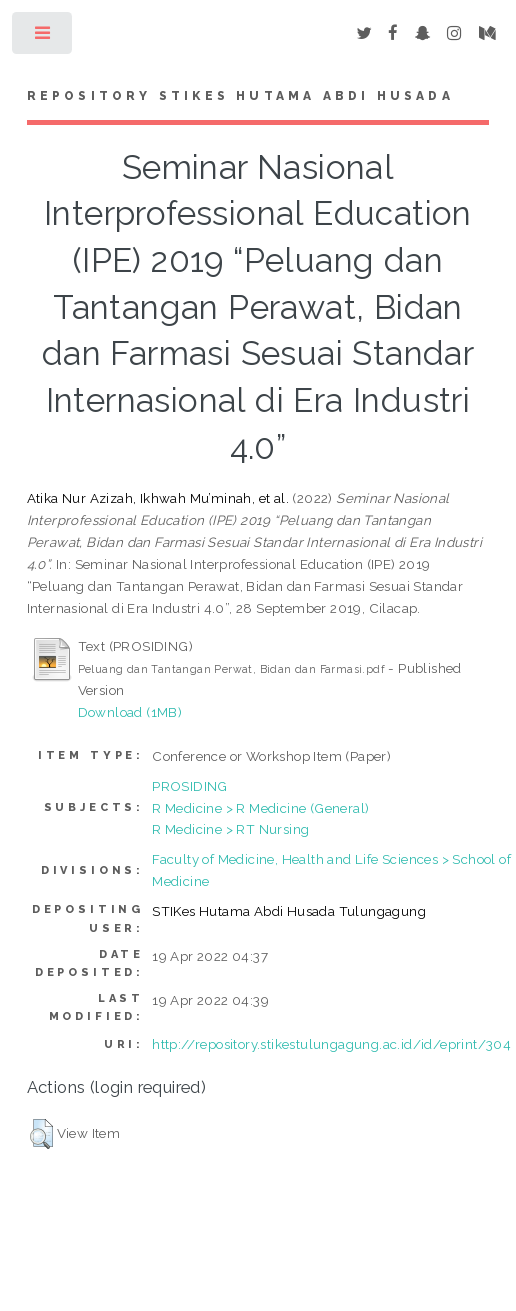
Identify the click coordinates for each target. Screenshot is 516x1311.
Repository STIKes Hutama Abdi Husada (240, 96)
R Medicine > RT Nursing (230, 829)
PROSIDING (190, 786)
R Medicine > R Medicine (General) (260, 808)
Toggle (43, 37)
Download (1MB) (130, 712)
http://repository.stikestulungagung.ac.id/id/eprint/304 (331, 1044)
